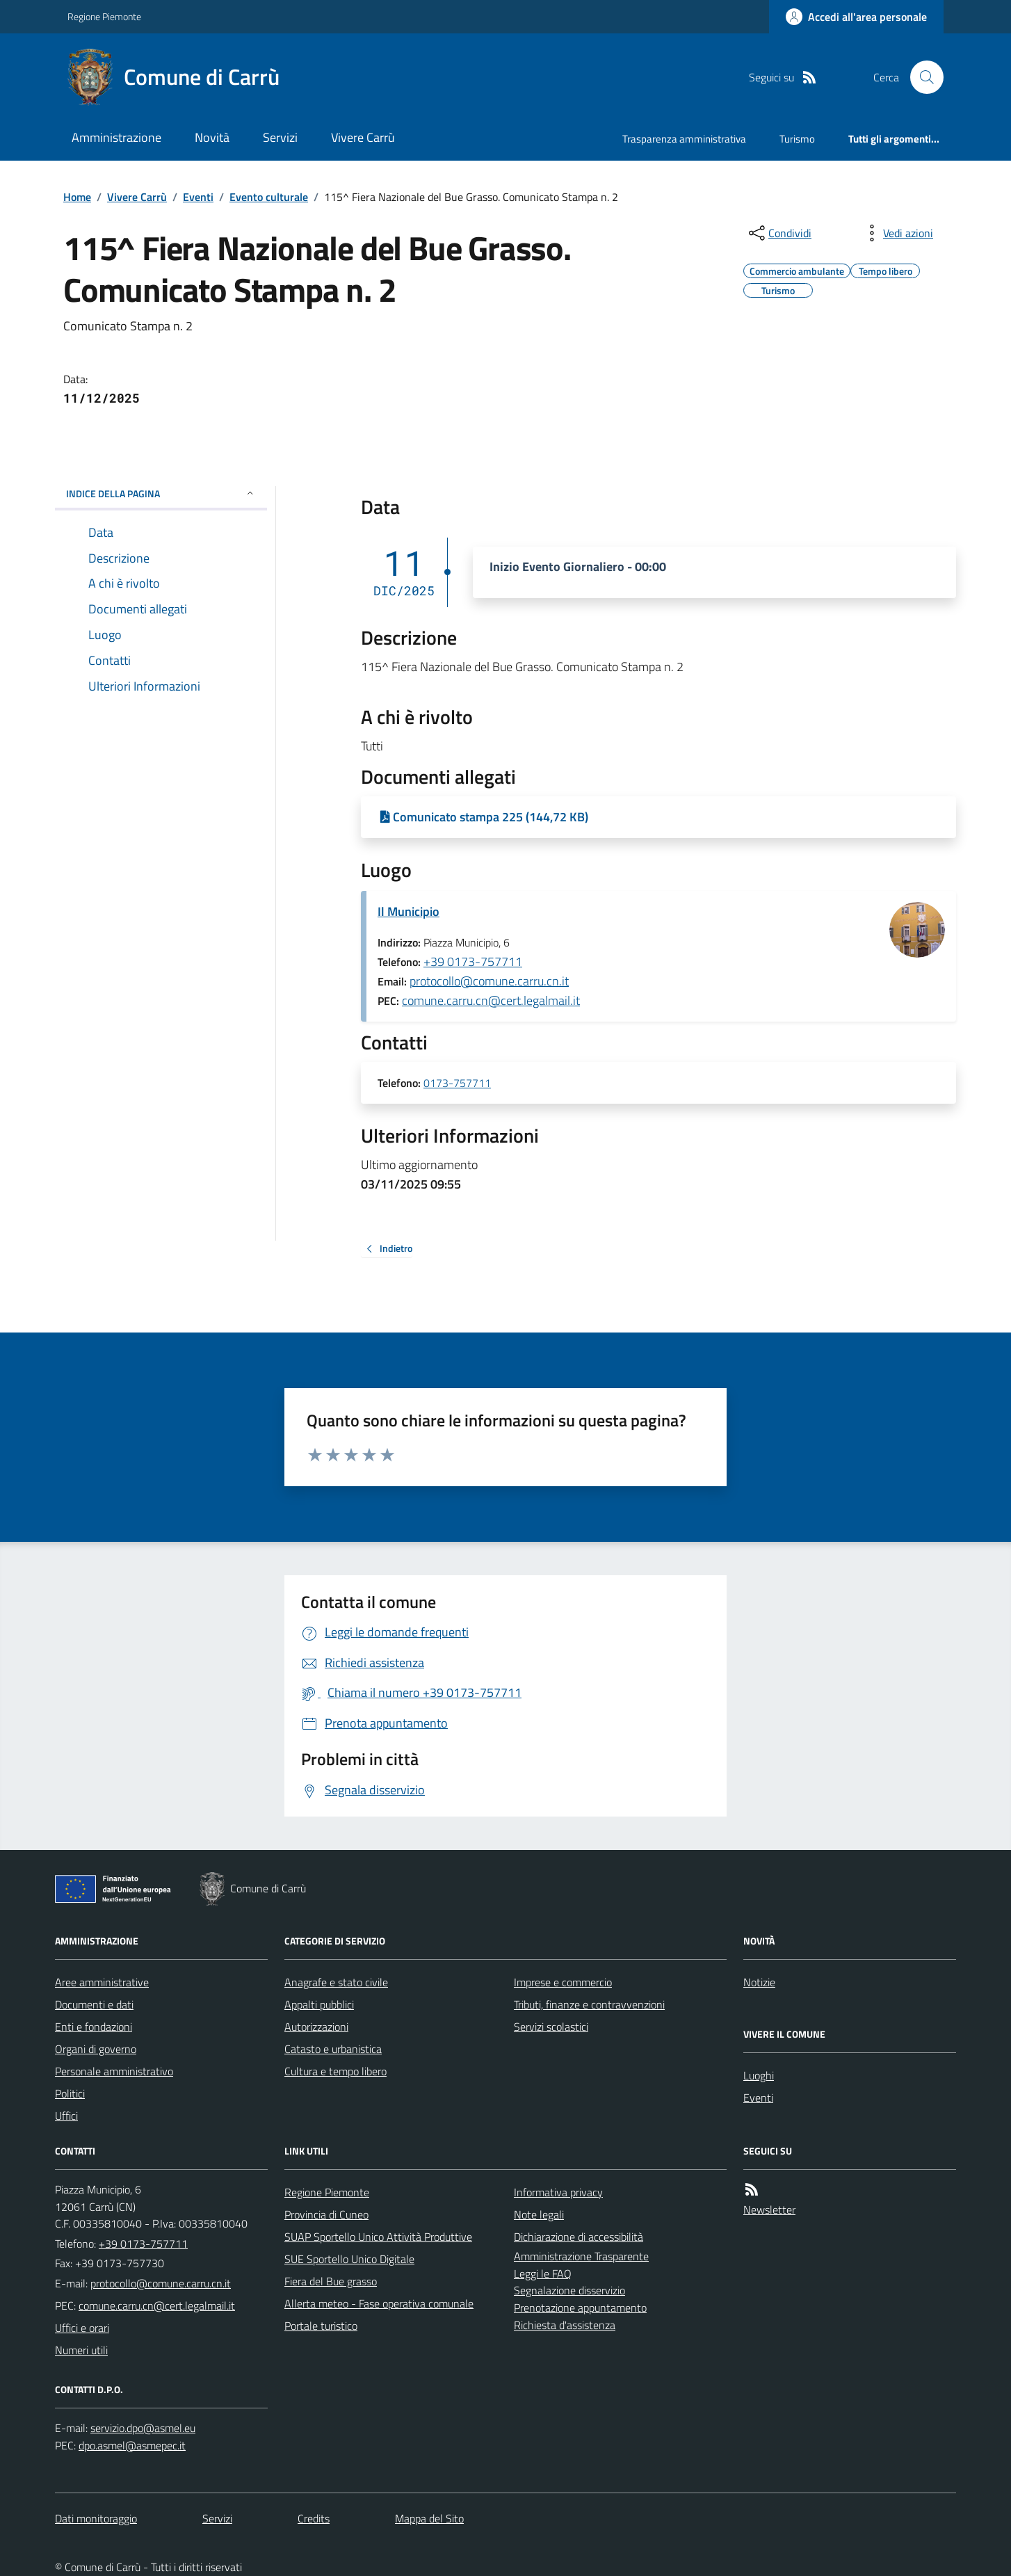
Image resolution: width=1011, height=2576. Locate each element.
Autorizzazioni (316, 2026)
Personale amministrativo (114, 2071)
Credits (314, 2518)
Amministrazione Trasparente (581, 2256)
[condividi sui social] (778, 233)
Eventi (198, 196)
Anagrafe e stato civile (336, 1982)
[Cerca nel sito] (921, 77)
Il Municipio (408, 911)
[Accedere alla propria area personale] (856, 16)
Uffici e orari (82, 2327)
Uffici (66, 2115)
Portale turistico (320, 2325)
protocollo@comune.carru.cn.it (489, 981)
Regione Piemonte (104, 16)
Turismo (797, 139)
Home (77, 196)
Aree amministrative (102, 1982)
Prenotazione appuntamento (580, 2307)
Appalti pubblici (319, 2004)
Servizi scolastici (551, 2026)
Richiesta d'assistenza (564, 2325)
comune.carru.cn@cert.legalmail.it (491, 1000)
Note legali (539, 2214)
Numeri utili (81, 2350)
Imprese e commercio (563, 1982)
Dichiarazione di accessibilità (578, 2236)
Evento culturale (268, 196)
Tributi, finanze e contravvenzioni (589, 2004)
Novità (212, 137)
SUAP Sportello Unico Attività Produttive (378, 2236)
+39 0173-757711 (472, 961)
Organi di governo (95, 2048)
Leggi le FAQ (543, 2273)
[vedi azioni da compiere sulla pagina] (897, 233)
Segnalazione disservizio (569, 2290)
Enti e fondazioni (93, 2026)
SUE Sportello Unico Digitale (349, 2259)
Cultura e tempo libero (335, 2071)
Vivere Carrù (363, 137)
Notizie (759, 1982)
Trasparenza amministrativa (684, 139)
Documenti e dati (94, 2004)
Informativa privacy (558, 2192)
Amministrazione (116, 137)
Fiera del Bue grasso (330, 2281)
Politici (70, 2093)
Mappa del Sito (429, 2518)
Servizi (280, 137)
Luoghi (758, 2075)
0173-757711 (457, 1083)
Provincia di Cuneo (326, 2214)
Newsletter (769, 2209)
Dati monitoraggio (96, 2518)
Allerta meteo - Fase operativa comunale (379, 2303)
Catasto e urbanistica (333, 2048)
